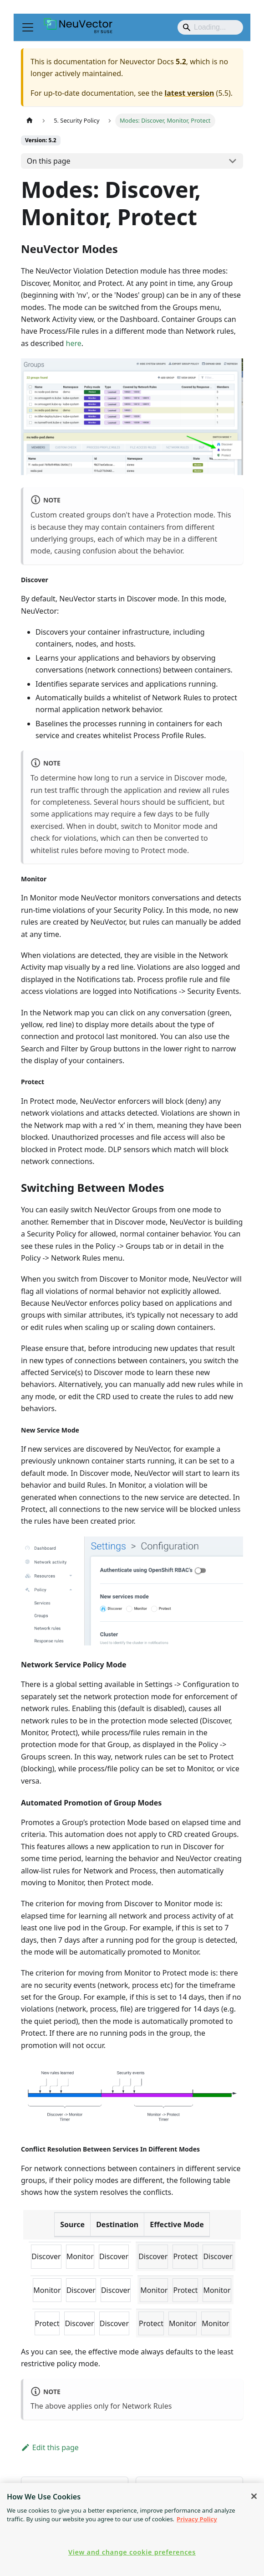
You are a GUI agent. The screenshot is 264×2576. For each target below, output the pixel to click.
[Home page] (29, 121)
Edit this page (50, 2447)
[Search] (210, 27)
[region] (132, 2529)
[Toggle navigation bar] (28, 27)
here (73, 343)
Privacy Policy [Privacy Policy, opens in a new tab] (197, 2519)
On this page (49, 161)
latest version (189, 93)
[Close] (254, 2496)
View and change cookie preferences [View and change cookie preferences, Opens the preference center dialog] (132, 2552)
